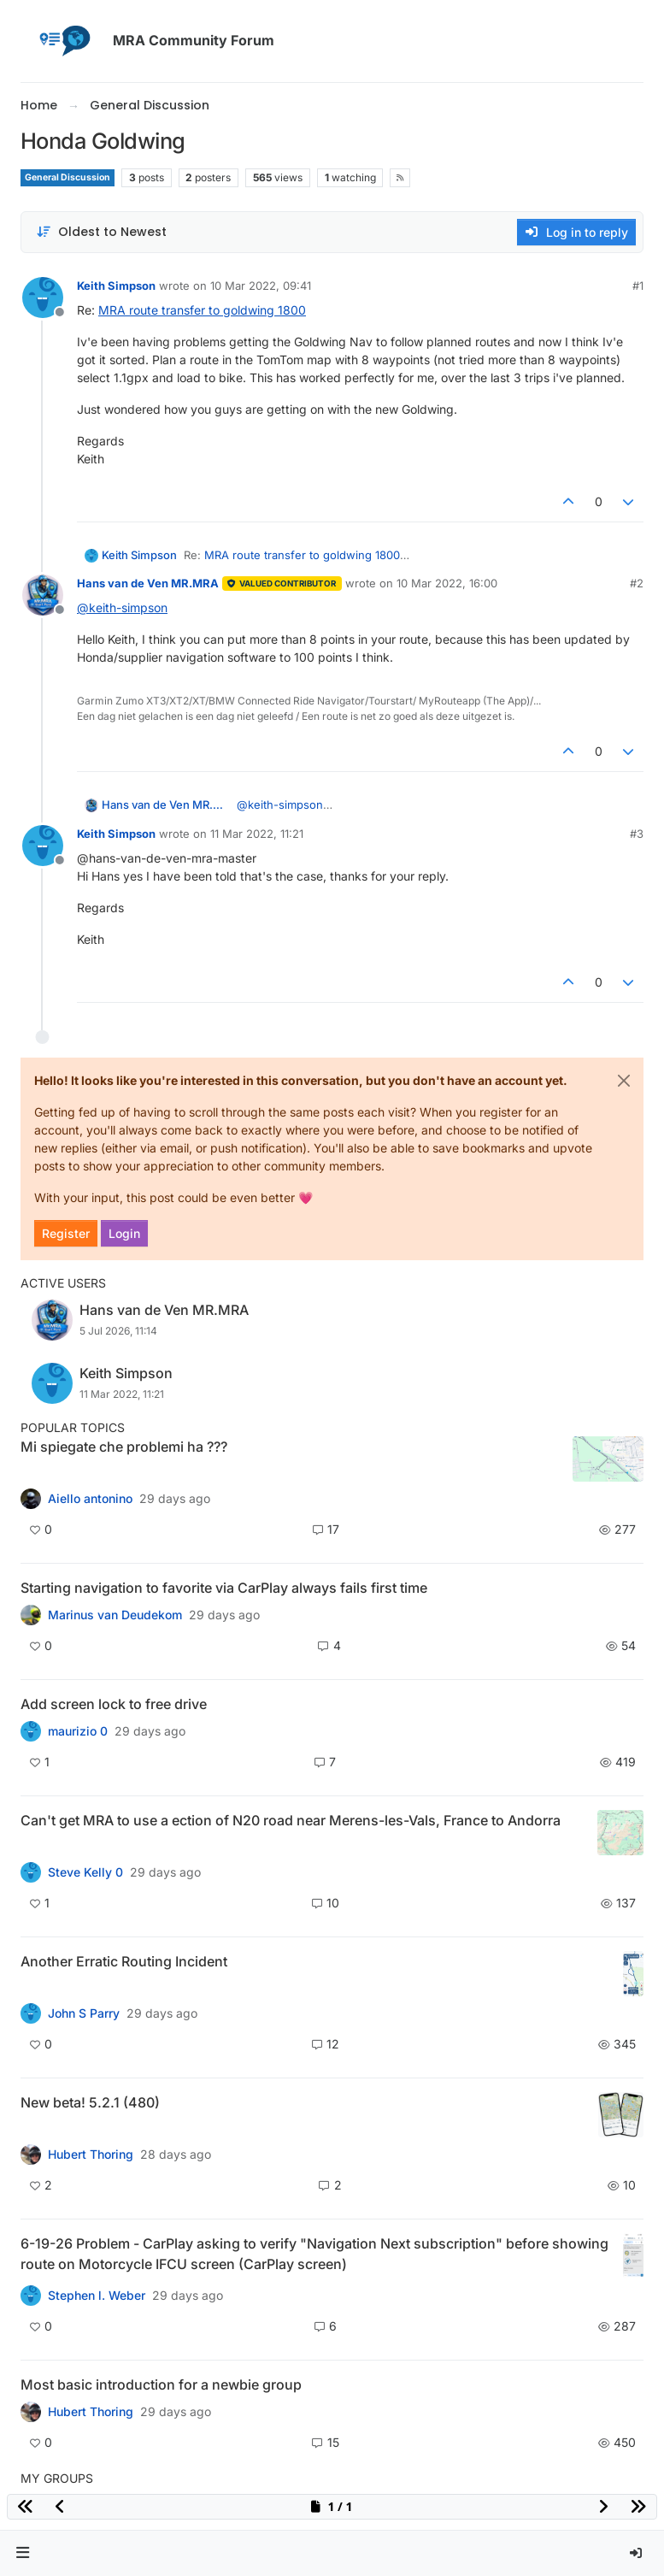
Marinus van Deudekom (115, 1615)
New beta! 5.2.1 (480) (90, 2102)
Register (66, 1233)
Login (124, 1233)
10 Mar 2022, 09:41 (260, 285)
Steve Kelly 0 (85, 1872)
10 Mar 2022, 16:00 (447, 583)
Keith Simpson (116, 285)
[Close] (623, 1081)
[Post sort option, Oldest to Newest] (101, 232)
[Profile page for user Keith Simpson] (42, 297)
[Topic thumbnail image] (608, 1459)
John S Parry (84, 2013)
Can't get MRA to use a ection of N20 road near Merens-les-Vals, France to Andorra (291, 1820)
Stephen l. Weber (96, 2296)
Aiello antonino (90, 1499)
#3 (636, 833)
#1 (637, 285)
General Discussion (67, 177)
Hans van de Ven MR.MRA (148, 583)
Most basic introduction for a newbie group (161, 2384)
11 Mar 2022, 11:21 (256, 833)
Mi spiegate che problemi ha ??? (124, 1446)
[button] (23, 2553)
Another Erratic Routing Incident (124, 1961)
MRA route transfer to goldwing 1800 (202, 310)
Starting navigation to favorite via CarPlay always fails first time (224, 1587)
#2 (636, 583)
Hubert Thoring (90, 2154)
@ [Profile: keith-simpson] (122, 607)
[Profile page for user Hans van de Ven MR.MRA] (42, 595)
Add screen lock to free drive (114, 1703)
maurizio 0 (78, 1731)
